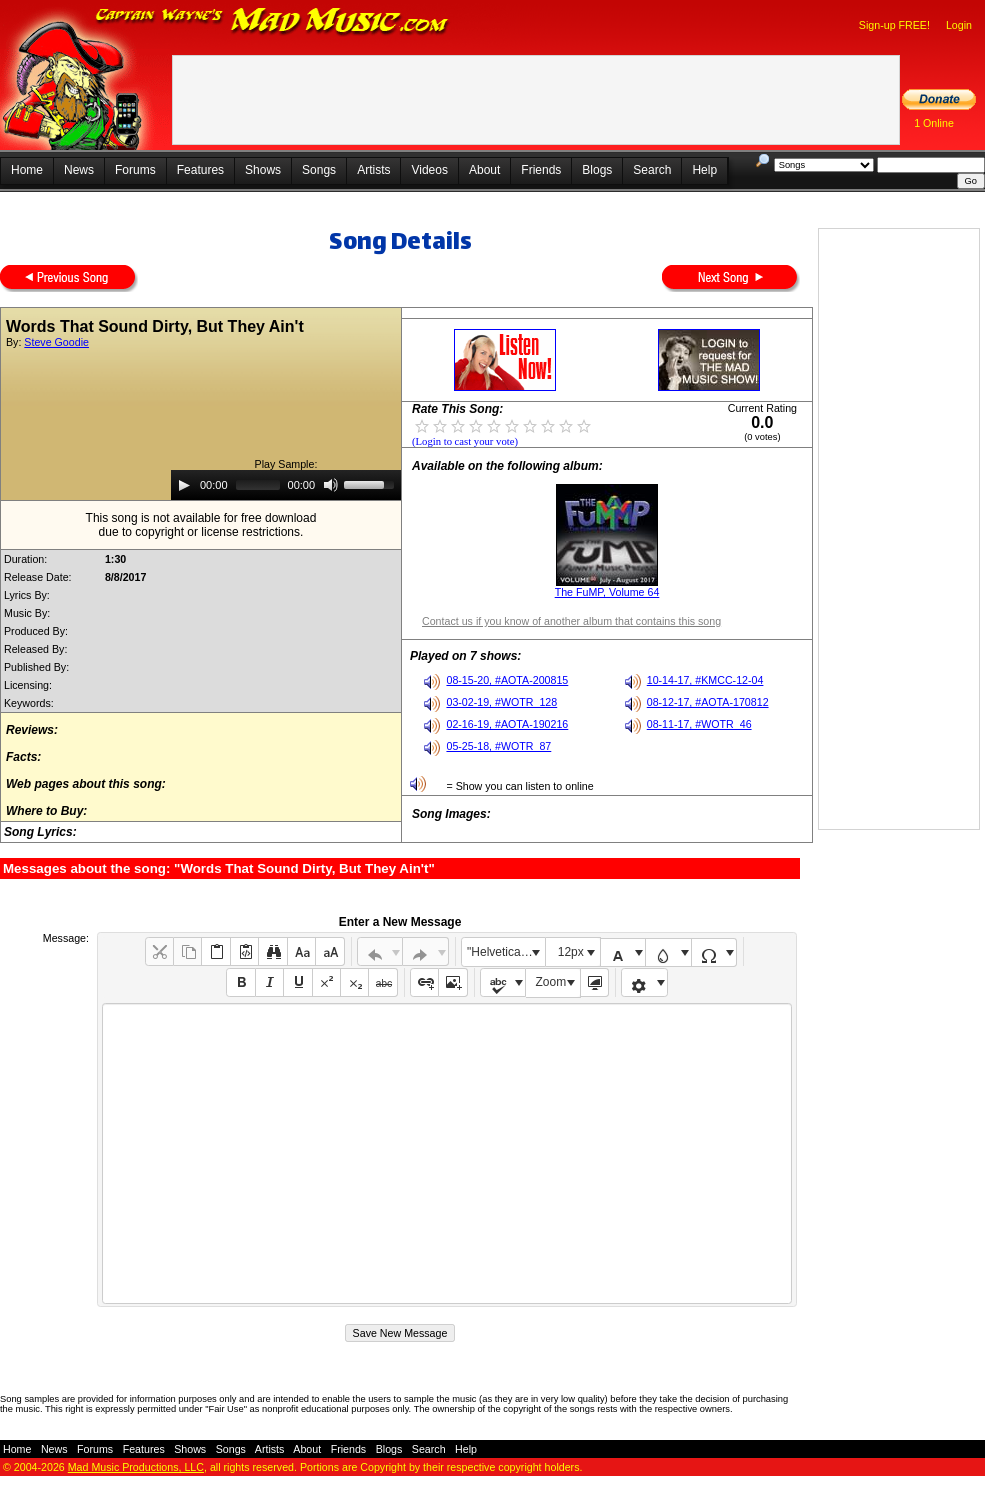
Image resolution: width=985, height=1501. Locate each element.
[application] (286, 485)
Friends (541, 170)
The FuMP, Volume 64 (607, 592)
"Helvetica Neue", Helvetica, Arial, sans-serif (506, 952)
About (484, 170)
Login (959, 25)
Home (27, 170)
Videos (429, 170)
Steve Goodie (56, 342)
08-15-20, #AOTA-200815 (507, 680)
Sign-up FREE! (894, 25)
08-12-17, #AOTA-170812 (708, 702)
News (79, 170)
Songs (319, 170)
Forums (135, 170)
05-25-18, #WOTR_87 (498, 746)
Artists (373, 170)
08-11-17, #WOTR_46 (699, 724)
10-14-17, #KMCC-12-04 (705, 680)
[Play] (184, 485)
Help (704, 170)
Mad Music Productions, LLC (136, 1467)
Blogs (597, 170)
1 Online (934, 123)
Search (652, 170)
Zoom (551, 982)
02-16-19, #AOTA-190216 (507, 724)
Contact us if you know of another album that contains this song (571, 621)
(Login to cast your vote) (465, 441)
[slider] (258, 485)
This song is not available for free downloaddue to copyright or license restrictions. (201, 525)
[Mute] (331, 485)
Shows (263, 170)
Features (200, 170)
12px (571, 952)
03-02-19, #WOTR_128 (501, 702)
